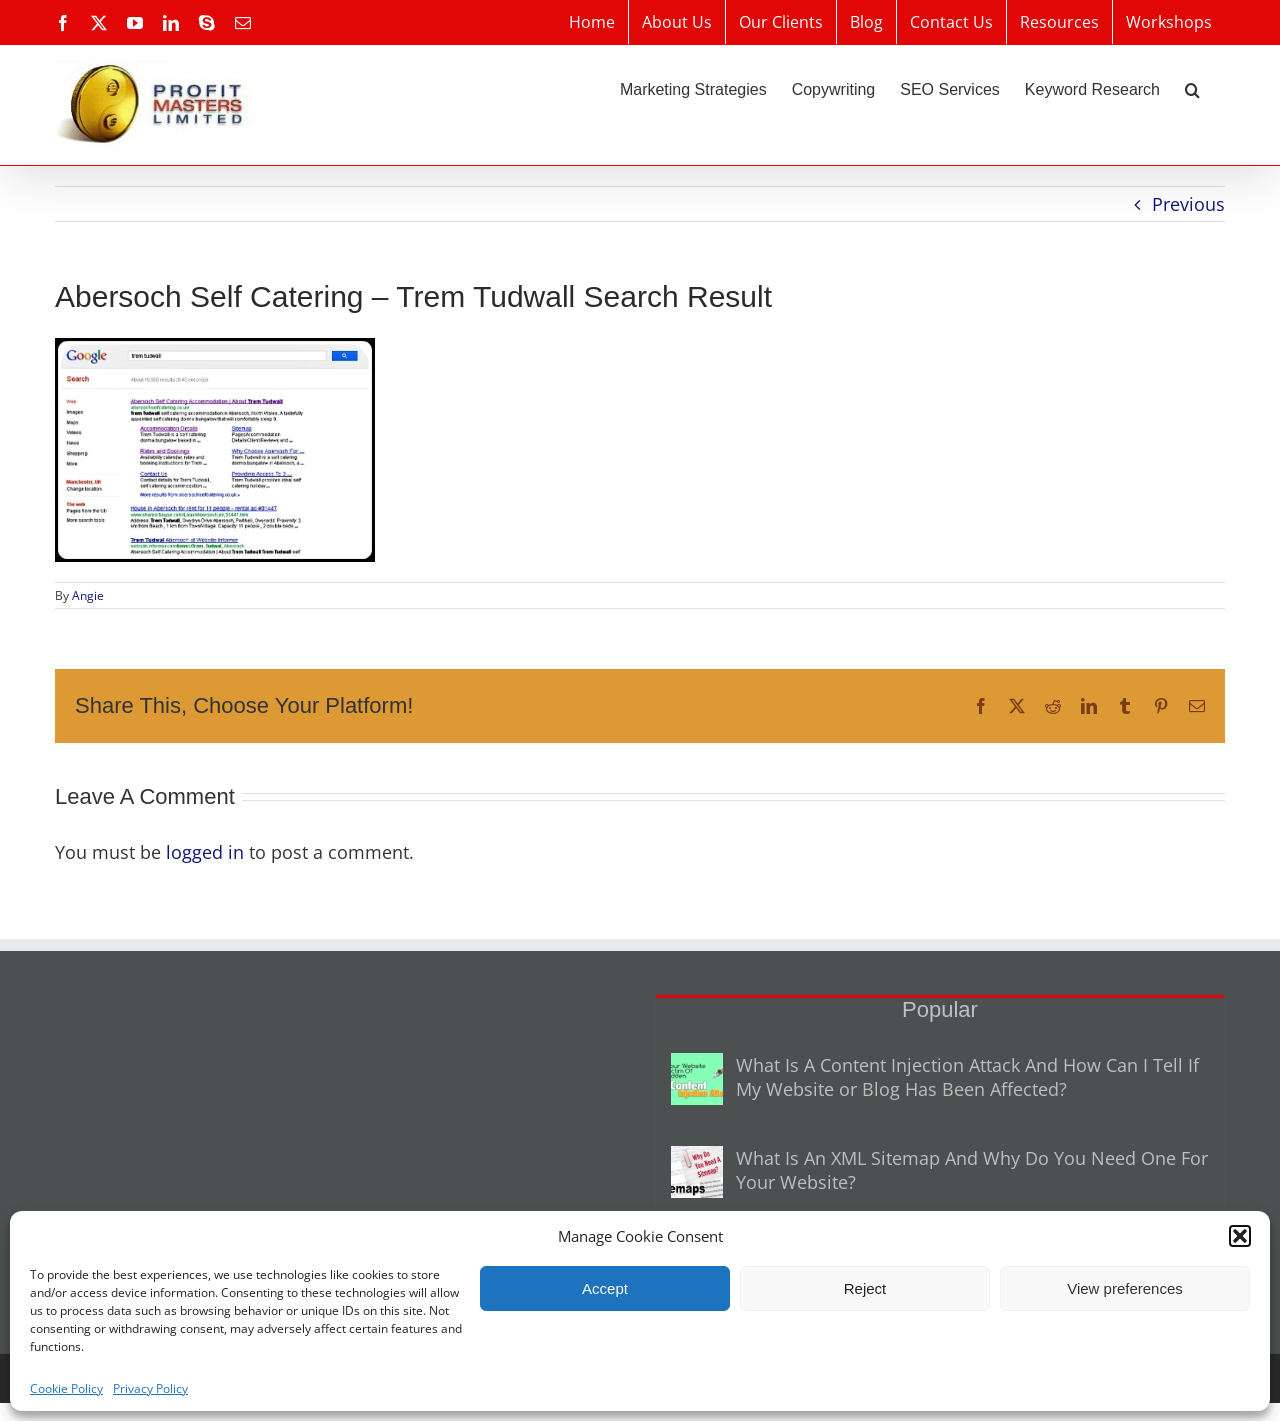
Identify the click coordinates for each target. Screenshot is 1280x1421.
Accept (605, 1288)
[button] (1240, 1236)
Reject (865, 1288)
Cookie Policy (66, 1388)
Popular (940, 1009)
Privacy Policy (150, 1388)
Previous (1188, 204)
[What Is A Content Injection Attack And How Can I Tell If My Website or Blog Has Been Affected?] (697, 1079)
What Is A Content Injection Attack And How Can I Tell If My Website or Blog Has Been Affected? (967, 1077)
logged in (205, 852)
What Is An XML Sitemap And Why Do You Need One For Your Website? (972, 1170)
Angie (88, 595)
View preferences (1125, 1288)
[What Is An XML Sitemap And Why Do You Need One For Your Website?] (697, 1172)
